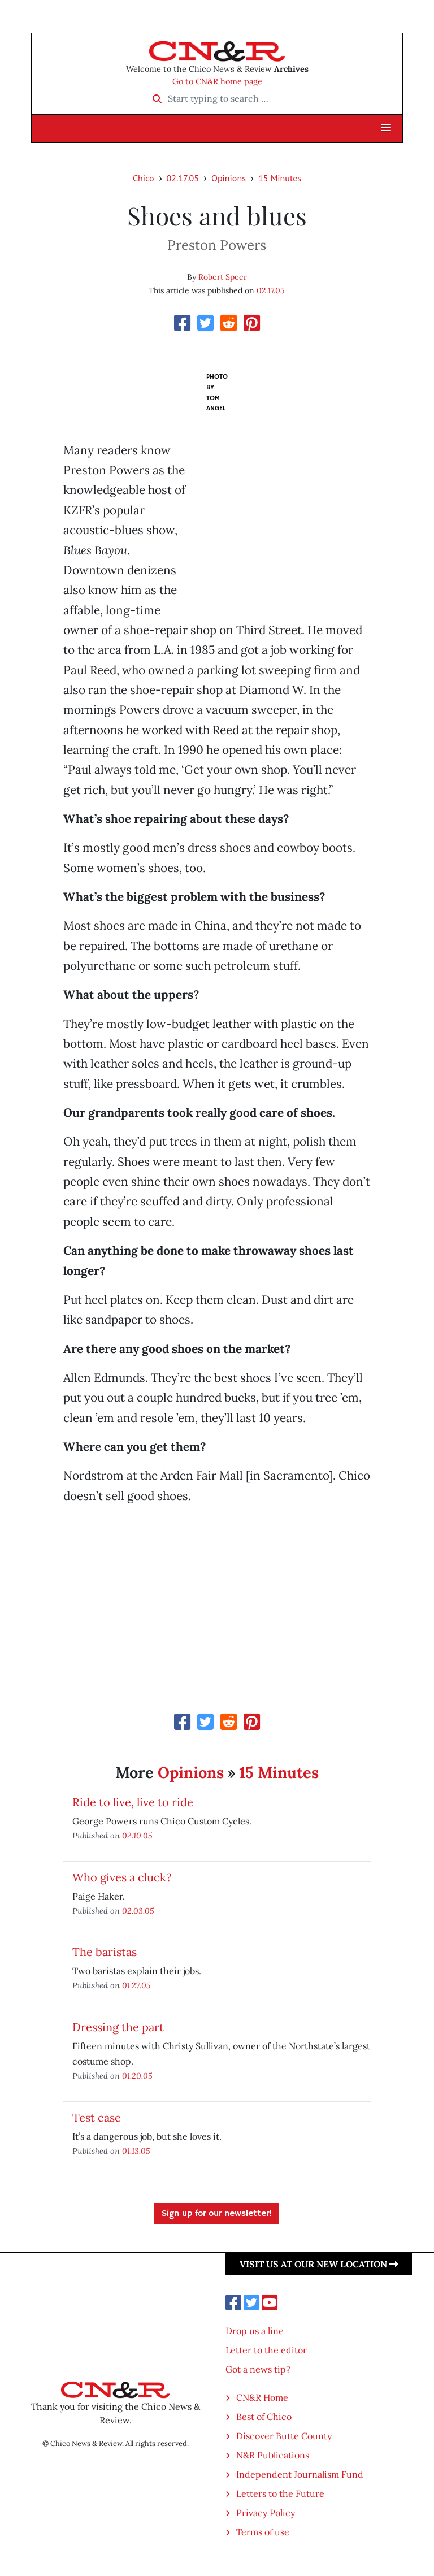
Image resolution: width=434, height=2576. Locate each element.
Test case (96, 2117)
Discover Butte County (284, 2435)
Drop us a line (254, 2330)
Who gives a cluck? (121, 1877)
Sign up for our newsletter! (217, 2213)
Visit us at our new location (319, 2264)
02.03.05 (138, 1910)
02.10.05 (137, 1835)
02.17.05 (183, 178)
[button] (386, 128)
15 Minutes (279, 178)
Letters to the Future (280, 2493)
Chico (143, 178)
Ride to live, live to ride (132, 1802)
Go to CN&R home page (217, 81)
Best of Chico (264, 2416)
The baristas (104, 1952)
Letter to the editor (266, 2350)
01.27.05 (136, 1985)
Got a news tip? (257, 2369)
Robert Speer (222, 277)
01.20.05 (137, 2075)
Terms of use (262, 2532)
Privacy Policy (265, 2512)
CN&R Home (262, 2397)
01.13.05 (136, 2150)
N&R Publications (272, 2455)
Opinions (228, 178)
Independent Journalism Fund (299, 2474)
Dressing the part (118, 2027)
